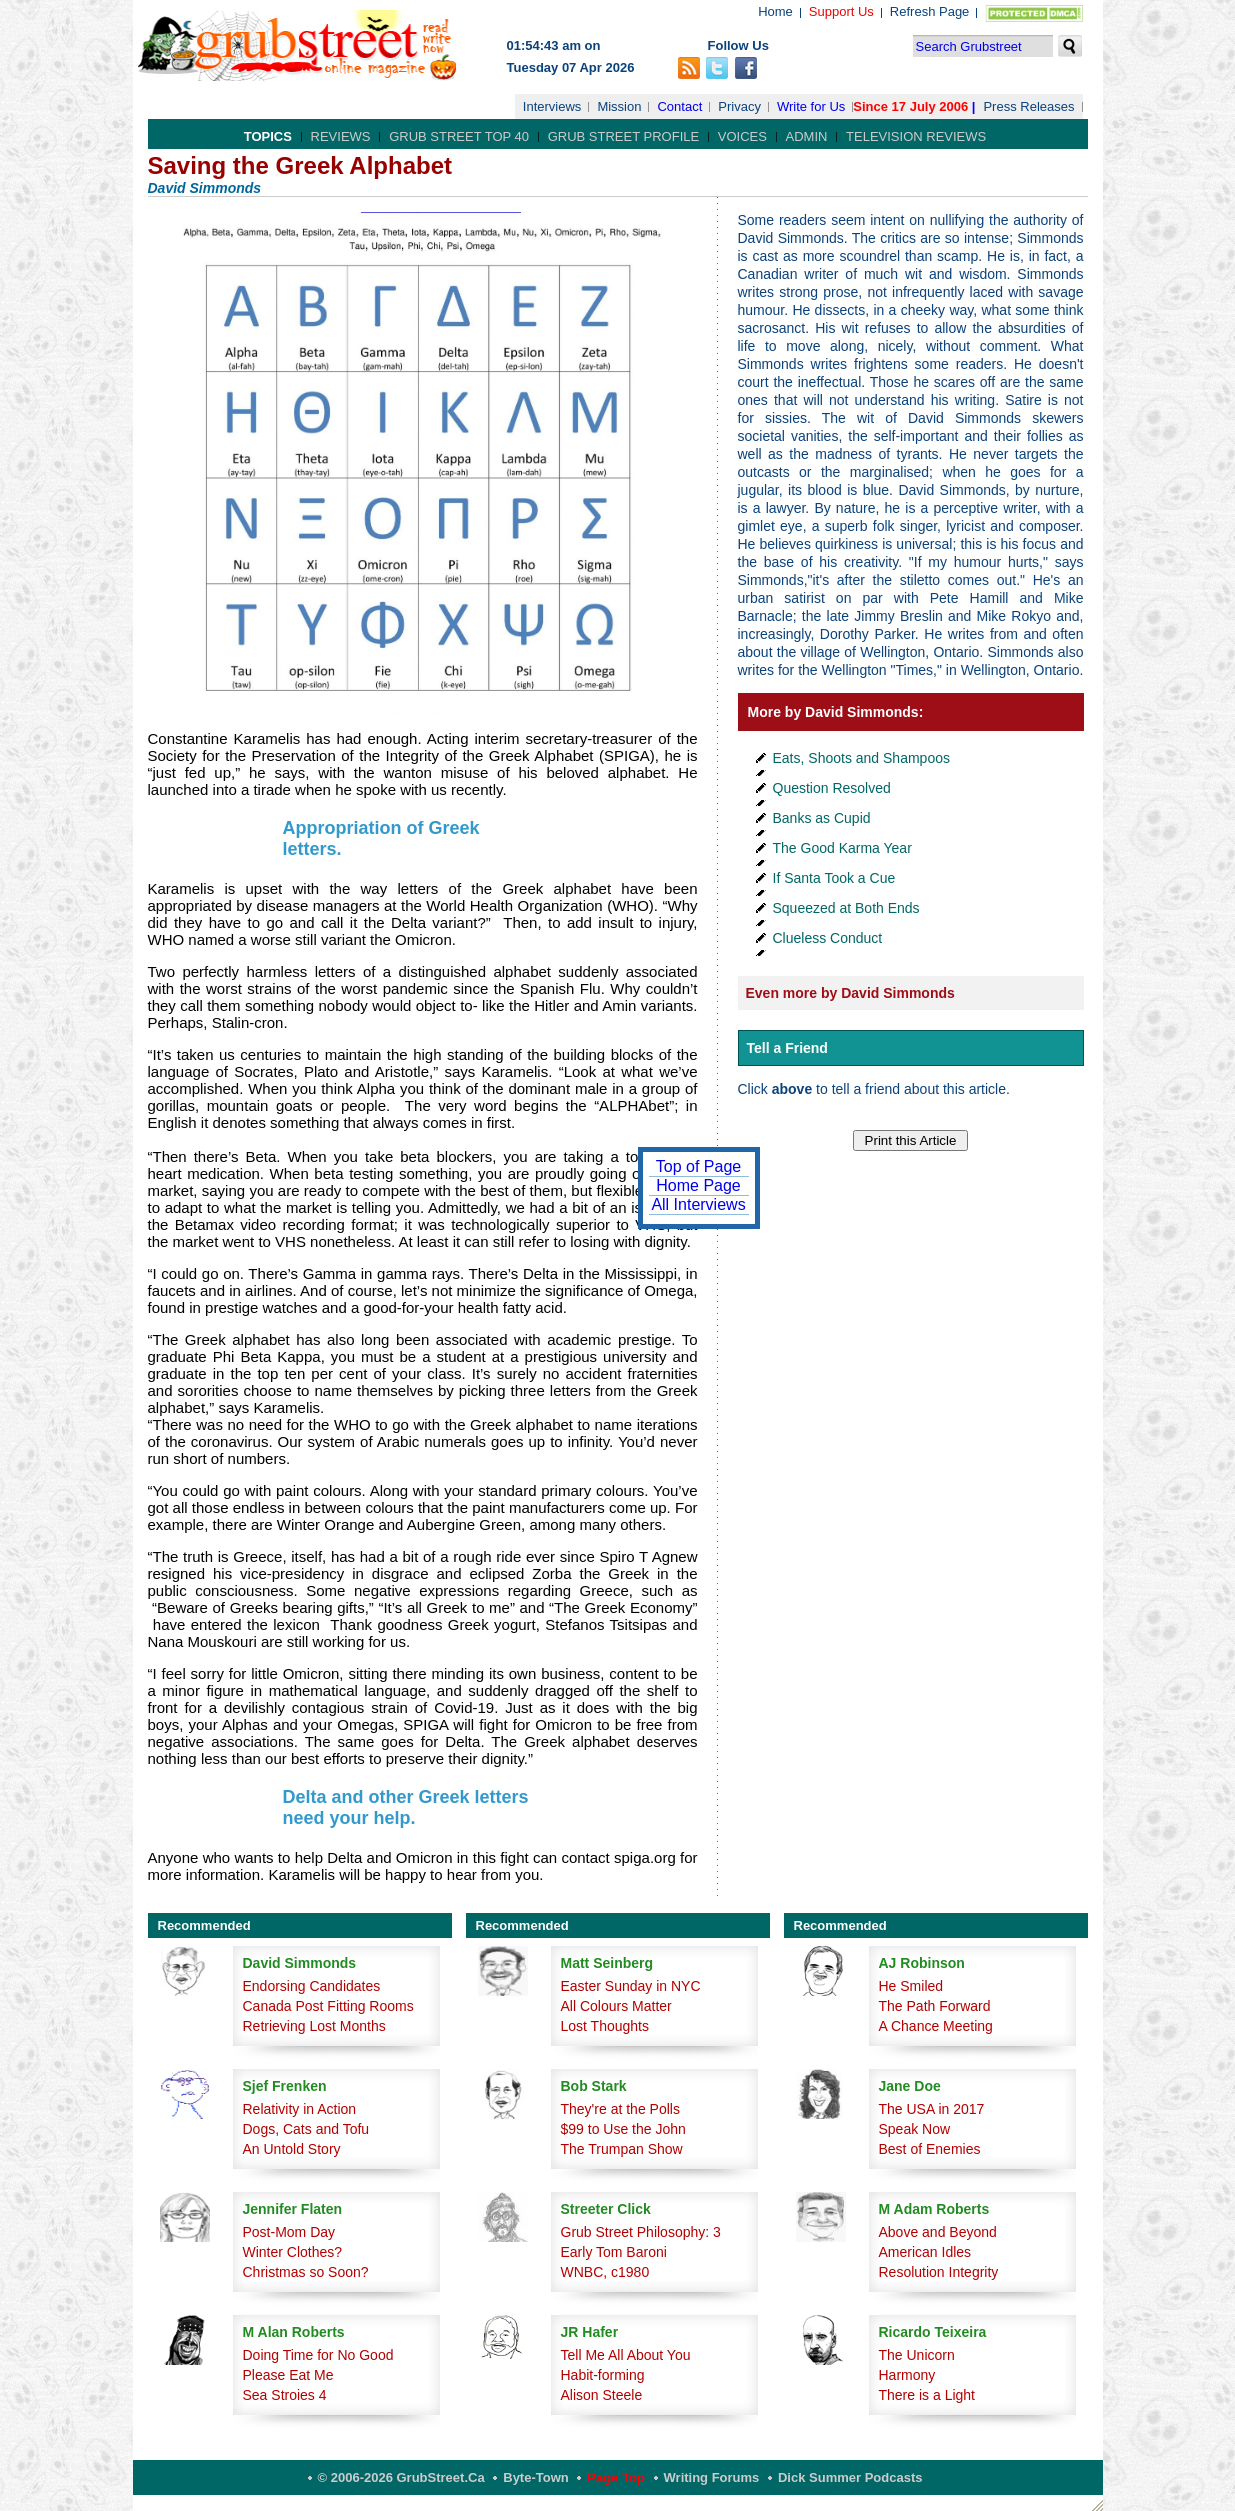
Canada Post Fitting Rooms (328, 2006)
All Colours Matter (616, 2006)
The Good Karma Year (842, 848)
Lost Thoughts (605, 2026)
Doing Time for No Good (318, 2355)
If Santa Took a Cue (834, 878)
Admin (807, 136)
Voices (742, 136)
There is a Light (927, 2395)
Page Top (616, 2477)
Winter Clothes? (293, 2252)
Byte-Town (535, 2477)
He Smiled (911, 1986)
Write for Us (811, 106)
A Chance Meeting (936, 2026)
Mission (619, 106)
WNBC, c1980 (605, 2272)
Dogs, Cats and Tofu (306, 2129)
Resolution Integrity (939, 2272)
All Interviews (698, 1204)
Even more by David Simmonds (850, 993)
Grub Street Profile (623, 136)
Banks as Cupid (822, 818)
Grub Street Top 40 (459, 136)
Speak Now (915, 2129)
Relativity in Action (300, 2109)
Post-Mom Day (289, 2232)
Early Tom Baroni (614, 2252)
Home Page (698, 1185)
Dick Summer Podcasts (850, 2477)
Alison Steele (602, 2395)
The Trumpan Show (622, 2149)
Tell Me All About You (626, 2355)
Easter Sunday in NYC (631, 1986)
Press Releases (1028, 106)
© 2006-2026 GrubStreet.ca (401, 2477)
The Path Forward (935, 2006)
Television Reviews (916, 136)
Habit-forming (603, 2375)
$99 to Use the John (623, 2129)
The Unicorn (917, 2355)
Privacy (739, 106)
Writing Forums (712, 2477)
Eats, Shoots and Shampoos (861, 758)
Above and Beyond (938, 2232)
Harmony (907, 2375)
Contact (679, 106)
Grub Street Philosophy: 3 (641, 2232)
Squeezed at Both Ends (846, 908)
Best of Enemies (930, 2149)
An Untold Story (292, 2149)
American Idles (925, 2252)
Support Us (841, 11)
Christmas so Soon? (306, 2272)
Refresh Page (930, 11)
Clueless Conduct (828, 938)
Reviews (341, 136)
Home (775, 11)
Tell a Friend (787, 1048)
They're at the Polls (620, 2109)
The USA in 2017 (932, 2109)
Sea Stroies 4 (285, 2395)
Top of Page (698, 1166)
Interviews (552, 106)
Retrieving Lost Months (314, 2026)
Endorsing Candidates (312, 1986)
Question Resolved (832, 788)
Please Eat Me (288, 2375)
